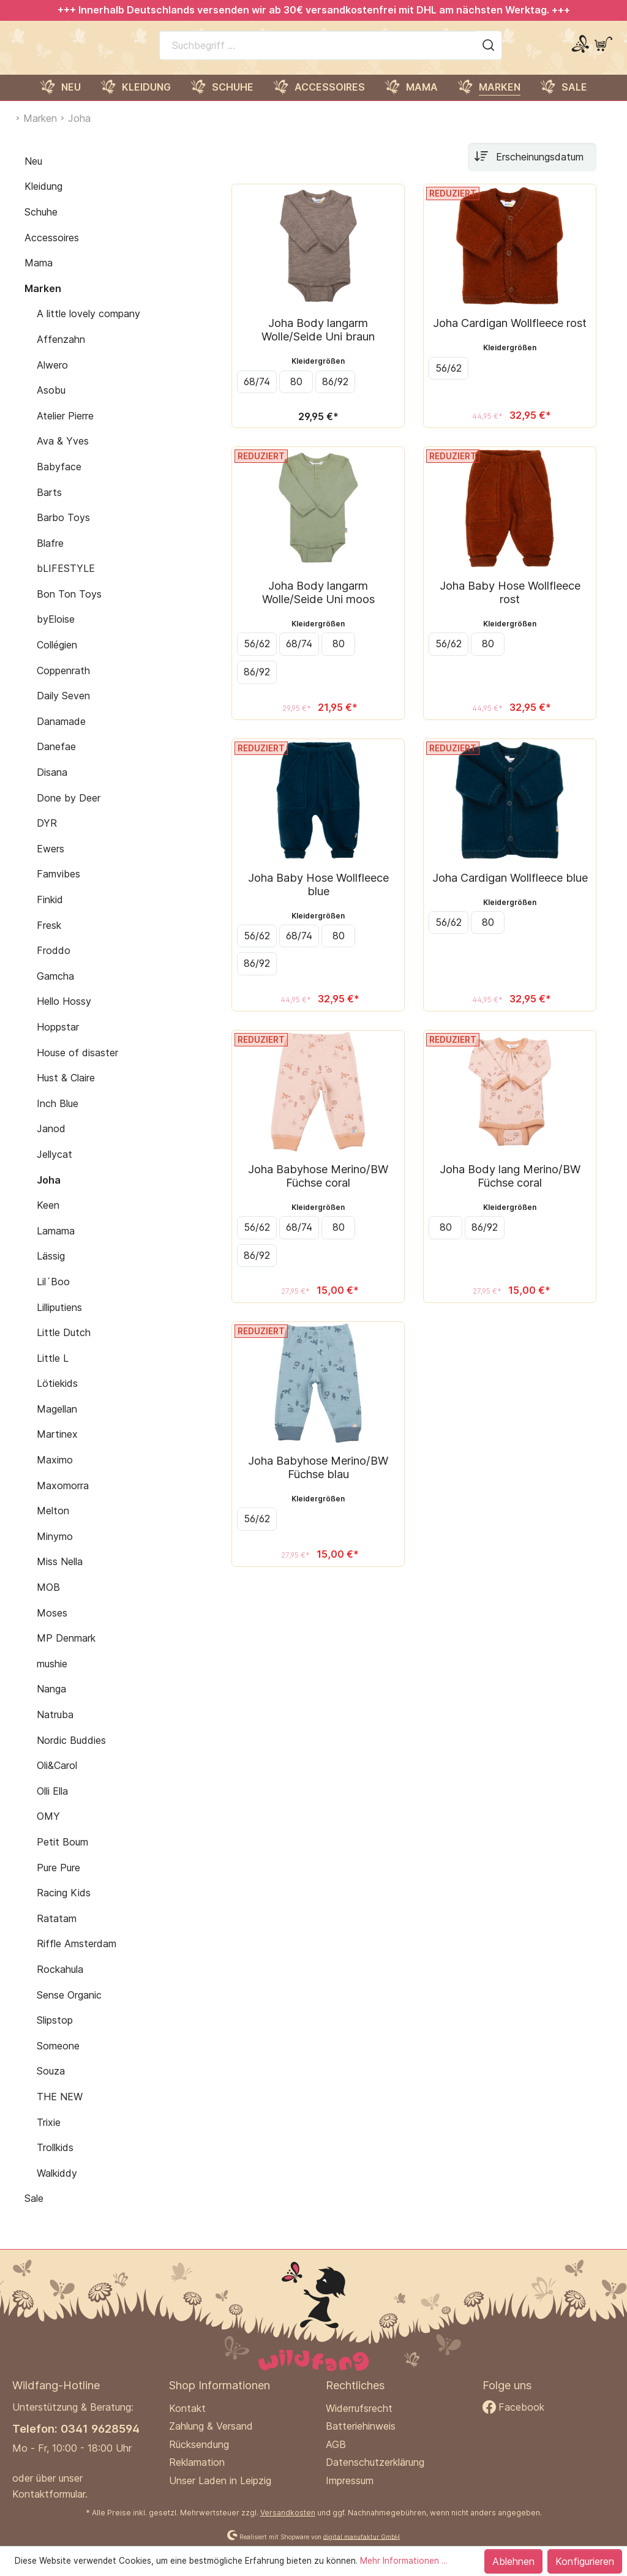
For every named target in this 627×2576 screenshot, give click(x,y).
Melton (53, 1523)
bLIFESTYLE (66, 581)
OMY (48, 1829)
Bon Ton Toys (69, 607)
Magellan (57, 1422)
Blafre (50, 556)
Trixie (49, 2135)
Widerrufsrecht (359, 2408)
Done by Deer (68, 811)
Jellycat (54, 1167)
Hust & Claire (66, 1090)
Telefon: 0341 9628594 (76, 2428)
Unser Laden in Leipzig (220, 2480)
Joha (49, 1193)
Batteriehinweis (361, 2426)
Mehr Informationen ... (403, 2561)
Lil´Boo (53, 1294)
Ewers (50, 861)
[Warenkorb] (603, 51)
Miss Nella (60, 1575)
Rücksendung (199, 2444)
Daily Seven (63, 708)
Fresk (49, 938)
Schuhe (41, 225)
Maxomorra (63, 1498)
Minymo (55, 1549)
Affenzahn (61, 352)
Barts (49, 505)
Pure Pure (58, 1880)
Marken (42, 301)
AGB (336, 2444)
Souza (51, 2084)
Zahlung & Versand (211, 2426)
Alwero (52, 378)
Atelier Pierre (65, 428)
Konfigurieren (584, 2561)
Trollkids (55, 2160)
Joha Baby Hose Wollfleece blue (318, 897)
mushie (52, 1676)
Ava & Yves (63, 454)
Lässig (51, 1269)
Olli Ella (52, 1804)
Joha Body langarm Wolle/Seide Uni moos (318, 604)
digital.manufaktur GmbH (361, 2536)
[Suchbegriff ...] (317, 51)
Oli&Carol (57, 1778)
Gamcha (55, 989)
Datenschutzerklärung (375, 2462)
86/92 (335, 394)
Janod (51, 1141)
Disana (52, 785)
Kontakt (187, 2408)
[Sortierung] (532, 170)
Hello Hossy (64, 1014)
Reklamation (197, 2462)
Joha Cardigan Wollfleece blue (510, 890)
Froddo (53, 963)
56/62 (448, 381)
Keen (48, 1218)
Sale (33, 2211)
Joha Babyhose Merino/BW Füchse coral (318, 1188)
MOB (48, 1600)
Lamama (56, 1243)
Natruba (55, 1727)
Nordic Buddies (71, 1753)
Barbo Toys (63, 530)
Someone (58, 2058)
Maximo (55, 1472)
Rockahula (60, 1982)
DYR (47, 836)
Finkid (50, 912)
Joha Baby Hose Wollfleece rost (510, 604)
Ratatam (57, 1931)
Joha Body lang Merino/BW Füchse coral (510, 1188)
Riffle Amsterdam (76, 1956)
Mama (38, 275)
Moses (52, 1626)
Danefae (56, 760)
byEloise (56, 632)
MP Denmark (66, 1651)
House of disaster (77, 1065)
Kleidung (43, 199)
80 (296, 394)
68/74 (257, 394)
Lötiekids (57, 1396)
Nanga (51, 1702)
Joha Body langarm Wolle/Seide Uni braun (318, 342)
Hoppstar (58, 1040)
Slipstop (55, 2033)
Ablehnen (513, 2561)
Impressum (350, 2480)
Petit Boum (62, 1855)
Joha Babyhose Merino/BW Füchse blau (318, 1479)
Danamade (61, 734)
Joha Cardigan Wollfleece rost (510, 335)
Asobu (51, 403)
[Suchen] (488, 51)
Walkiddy (57, 2186)
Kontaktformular (48, 2494)
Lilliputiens (59, 1320)
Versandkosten (287, 2512)
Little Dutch (64, 1345)
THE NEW (60, 2109)
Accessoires (51, 250)
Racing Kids (64, 1905)
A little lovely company (88, 326)
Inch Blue (57, 1116)
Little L (53, 1371)
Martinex (57, 1447)
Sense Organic (69, 2008)
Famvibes (58, 887)
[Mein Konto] (580, 51)
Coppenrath (63, 683)
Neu (33, 174)
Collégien (57, 658)
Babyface (59, 479)
